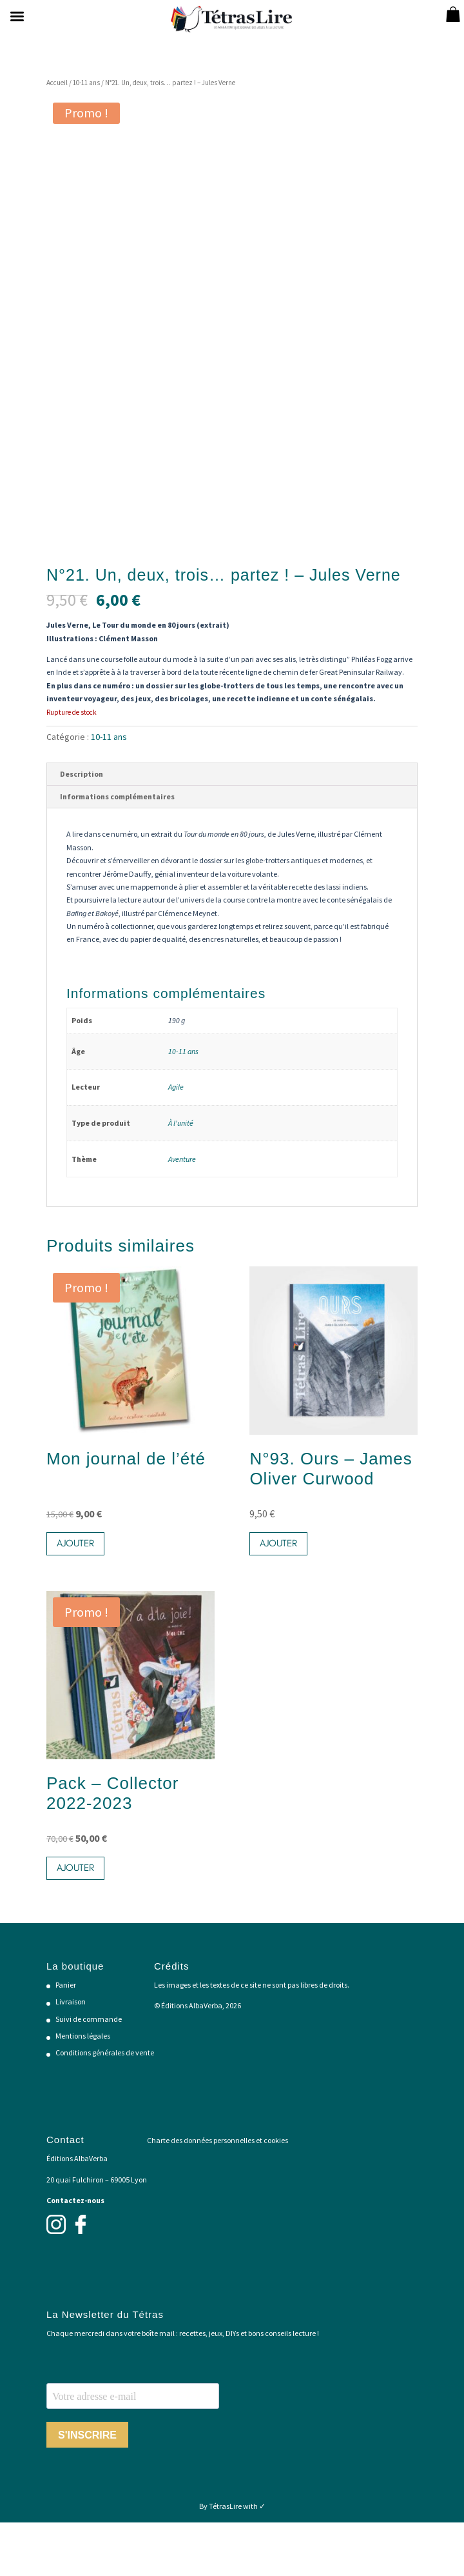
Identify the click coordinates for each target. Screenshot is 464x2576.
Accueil (57, 82)
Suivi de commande (88, 2072)
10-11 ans (86, 82)
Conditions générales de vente (104, 2106)
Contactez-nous (75, 2254)
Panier (65, 2038)
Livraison (70, 2055)
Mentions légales (82, 2089)
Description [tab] (81, 827)
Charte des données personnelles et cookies (217, 2194)
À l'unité (180, 1176)
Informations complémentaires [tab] (117, 850)
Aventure (182, 1212)
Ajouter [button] (75, 1597)
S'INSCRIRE (87, 2488)
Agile (176, 1140)
